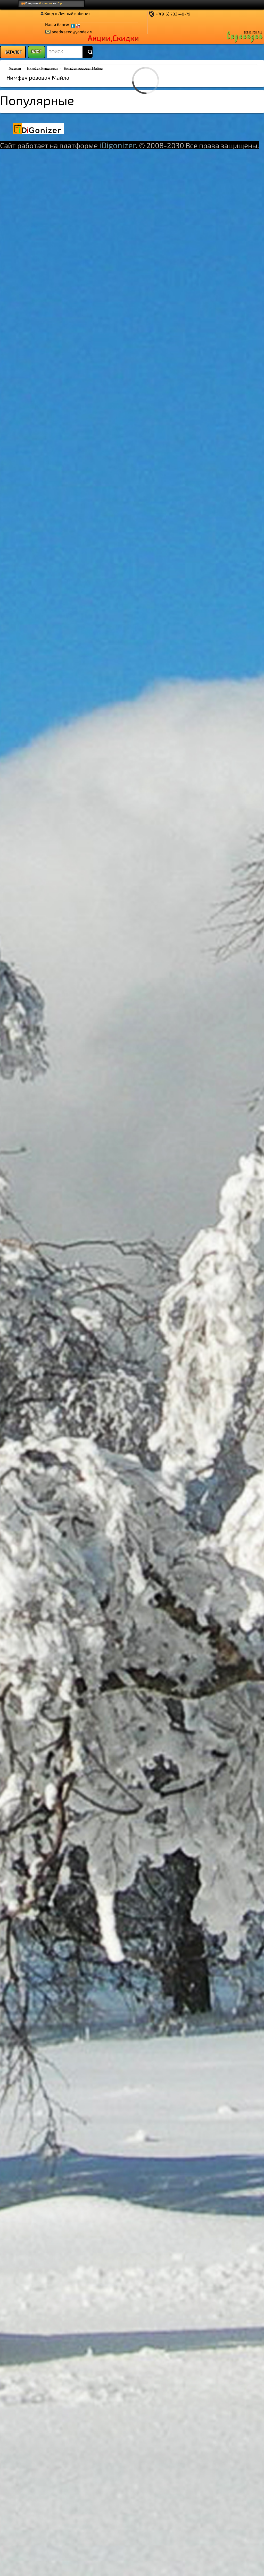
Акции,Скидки (113, 37)
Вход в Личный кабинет (67, 13)
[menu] (13, 52)
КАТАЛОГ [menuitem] (13, 51)
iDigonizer (117, 145)
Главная (15, 68)
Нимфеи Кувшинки (42, 68)
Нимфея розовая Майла (83, 68)
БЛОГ (36, 51)
